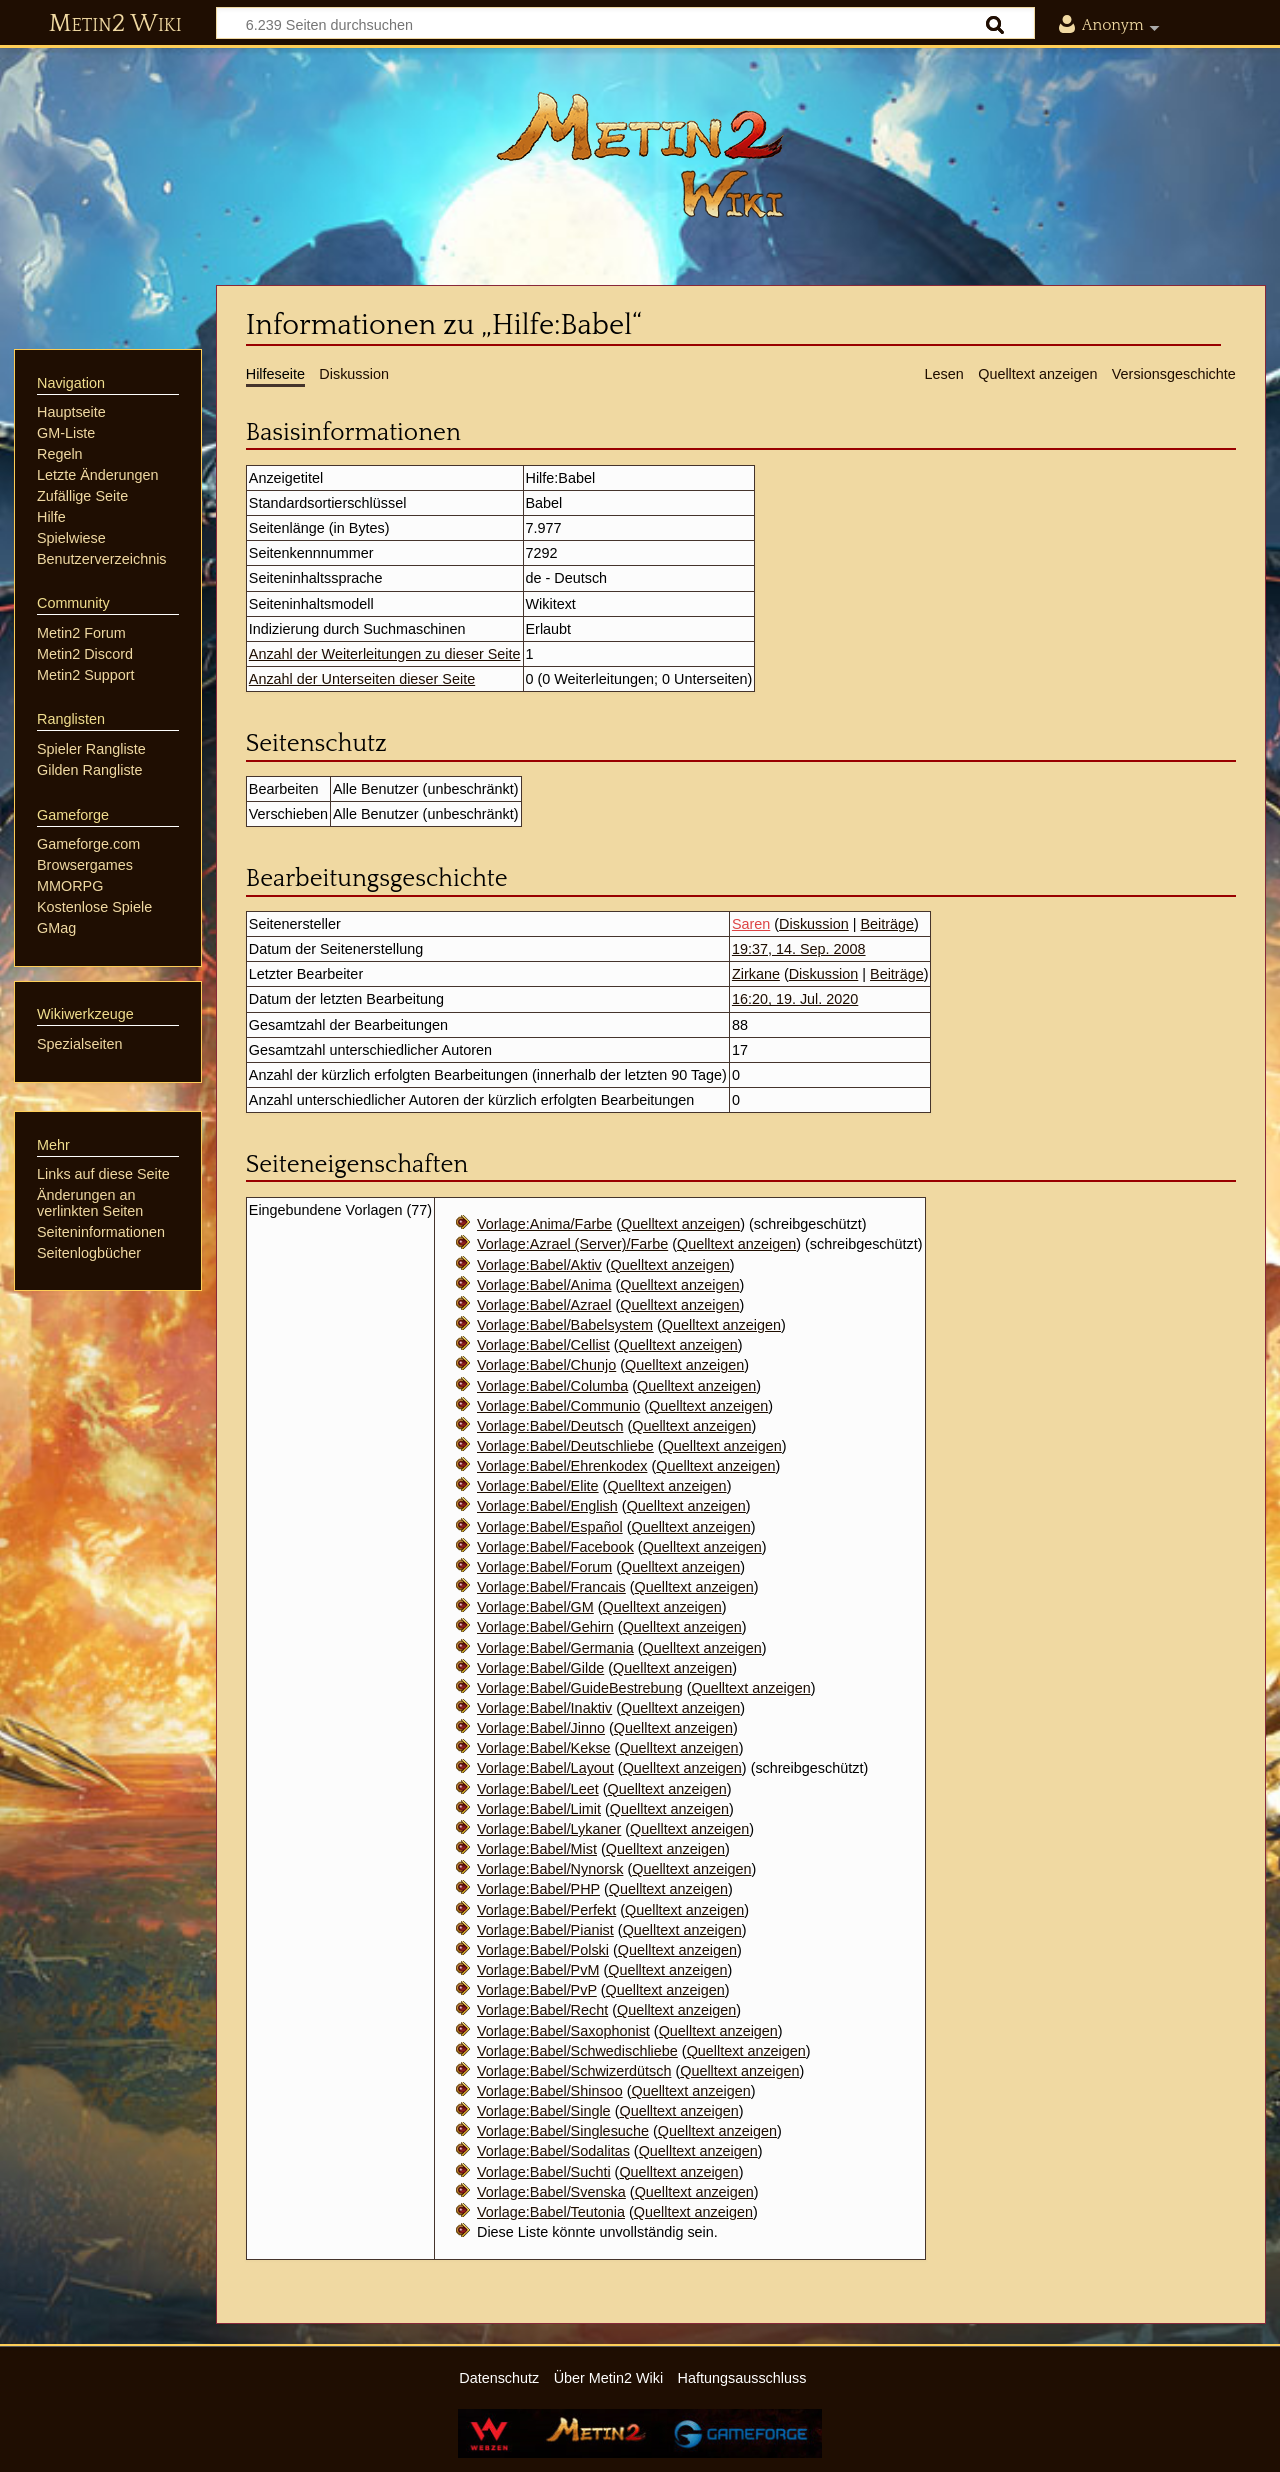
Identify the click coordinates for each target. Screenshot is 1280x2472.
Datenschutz (499, 2378)
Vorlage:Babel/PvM (538, 1970)
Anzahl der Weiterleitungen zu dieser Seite (385, 654)
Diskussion (814, 924)
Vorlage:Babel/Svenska (551, 2192)
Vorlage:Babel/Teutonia (551, 2212)
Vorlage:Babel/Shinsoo (550, 2091)
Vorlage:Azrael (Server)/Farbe (572, 1244)
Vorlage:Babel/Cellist (543, 1345)
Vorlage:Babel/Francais (551, 1587)
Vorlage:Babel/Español (550, 1527)
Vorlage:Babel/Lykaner (549, 1829)
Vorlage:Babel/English (547, 1506)
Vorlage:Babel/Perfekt (546, 1910)
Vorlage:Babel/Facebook (555, 1547)
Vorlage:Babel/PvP (537, 1990)
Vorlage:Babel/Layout (545, 1768)
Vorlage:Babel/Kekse (544, 1748)
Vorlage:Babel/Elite (538, 1486)
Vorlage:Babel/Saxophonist (563, 2031)
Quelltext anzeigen (680, 1224)
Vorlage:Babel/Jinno (541, 1728)
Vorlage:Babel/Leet (538, 1789)
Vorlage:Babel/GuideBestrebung (580, 1688)
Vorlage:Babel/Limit (539, 1809)
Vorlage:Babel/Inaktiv (544, 1708)
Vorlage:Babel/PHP (538, 1889)
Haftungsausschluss (742, 2378)
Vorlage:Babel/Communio (558, 1406)
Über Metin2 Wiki (609, 2378)
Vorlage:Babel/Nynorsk (550, 1869)
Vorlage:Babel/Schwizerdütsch (574, 2071)
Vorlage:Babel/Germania (555, 1648)
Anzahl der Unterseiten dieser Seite (362, 679)
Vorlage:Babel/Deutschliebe (565, 1446)
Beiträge (887, 924)
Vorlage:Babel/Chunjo (546, 1365)
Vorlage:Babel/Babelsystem (565, 1325)
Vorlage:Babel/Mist (537, 1849)
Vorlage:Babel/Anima (544, 1285)
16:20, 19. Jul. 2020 (795, 999)
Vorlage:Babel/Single (544, 2111)
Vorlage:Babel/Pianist (545, 1930)
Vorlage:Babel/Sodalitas (553, 2151)
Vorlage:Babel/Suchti (544, 2172)
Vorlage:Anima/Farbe (544, 1224)
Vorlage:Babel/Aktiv (539, 1265)
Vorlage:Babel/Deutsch (550, 1426)
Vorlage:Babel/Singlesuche (563, 2131)
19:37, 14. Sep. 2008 (799, 949)
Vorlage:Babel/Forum (544, 1567)
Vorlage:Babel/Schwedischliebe (577, 2051)
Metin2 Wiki (115, 24)
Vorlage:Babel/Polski (543, 1950)
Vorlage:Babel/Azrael (544, 1305)
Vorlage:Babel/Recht (542, 2010)
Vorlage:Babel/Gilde (540, 1668)
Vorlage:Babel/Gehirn (545, 1627)
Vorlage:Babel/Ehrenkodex (562, 1466)
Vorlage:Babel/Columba (552, 1386)
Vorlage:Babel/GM (535, 1607)
